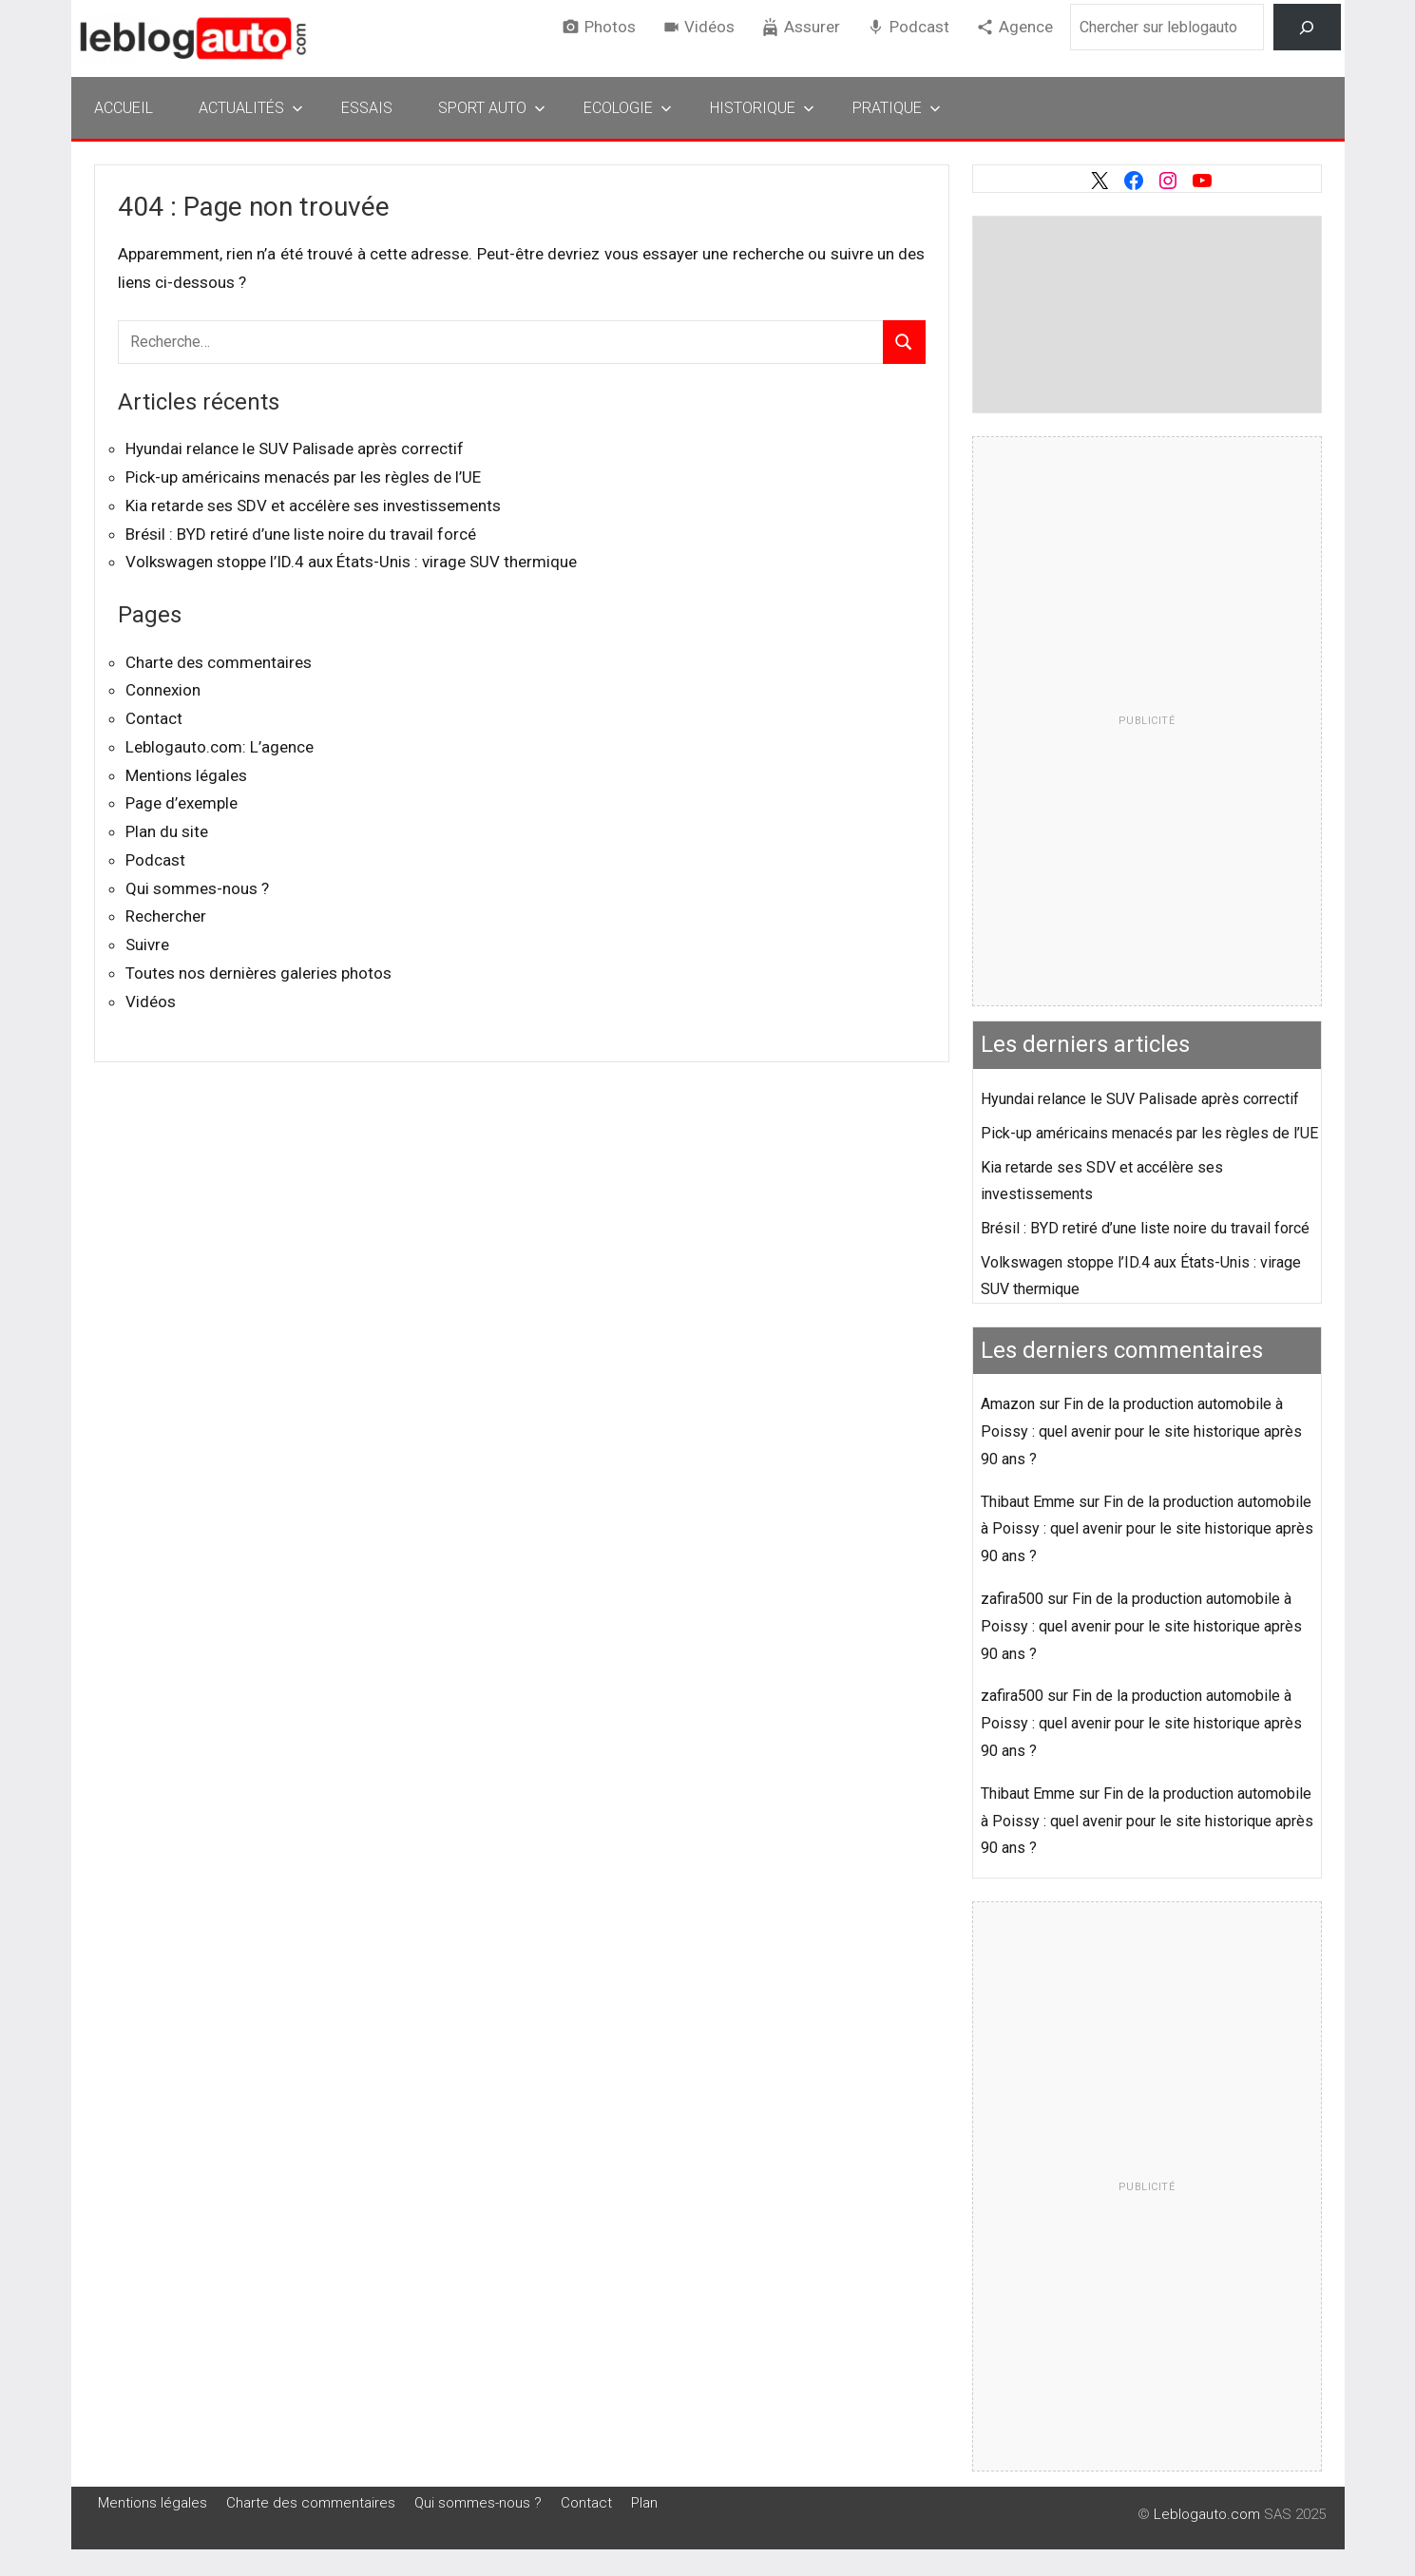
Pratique (896, 108)
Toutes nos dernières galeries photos (258, 973)
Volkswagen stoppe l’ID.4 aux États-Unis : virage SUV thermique (351, 561)
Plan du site (166, 831)
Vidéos (709, 26)
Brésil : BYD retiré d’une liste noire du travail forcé (300, 534)
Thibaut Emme (1028, 1502)
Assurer (812, 26)
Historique (762, 108)
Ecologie (627, 108)
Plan (644, 2502)
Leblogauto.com (1207, 2514)
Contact (153, 718)
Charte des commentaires (218, 662)
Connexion (163, 689)
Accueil (123, 108)
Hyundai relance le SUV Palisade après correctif (294, 448)
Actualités (251, 108)
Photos (610, 26)
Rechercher (165, 915)
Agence (1026, 26)
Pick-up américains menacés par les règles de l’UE (303, 477)
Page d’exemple (181, 802)
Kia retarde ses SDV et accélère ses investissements (313, 505)
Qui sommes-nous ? (197, 888)
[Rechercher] (1307, 27)
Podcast (919, 26)
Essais (366, 108)
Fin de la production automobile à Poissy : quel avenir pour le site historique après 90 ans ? (1141, 1431)
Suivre (147, 944)
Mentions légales (186, 775)
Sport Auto (491, 108)
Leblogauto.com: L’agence (219, 746)
